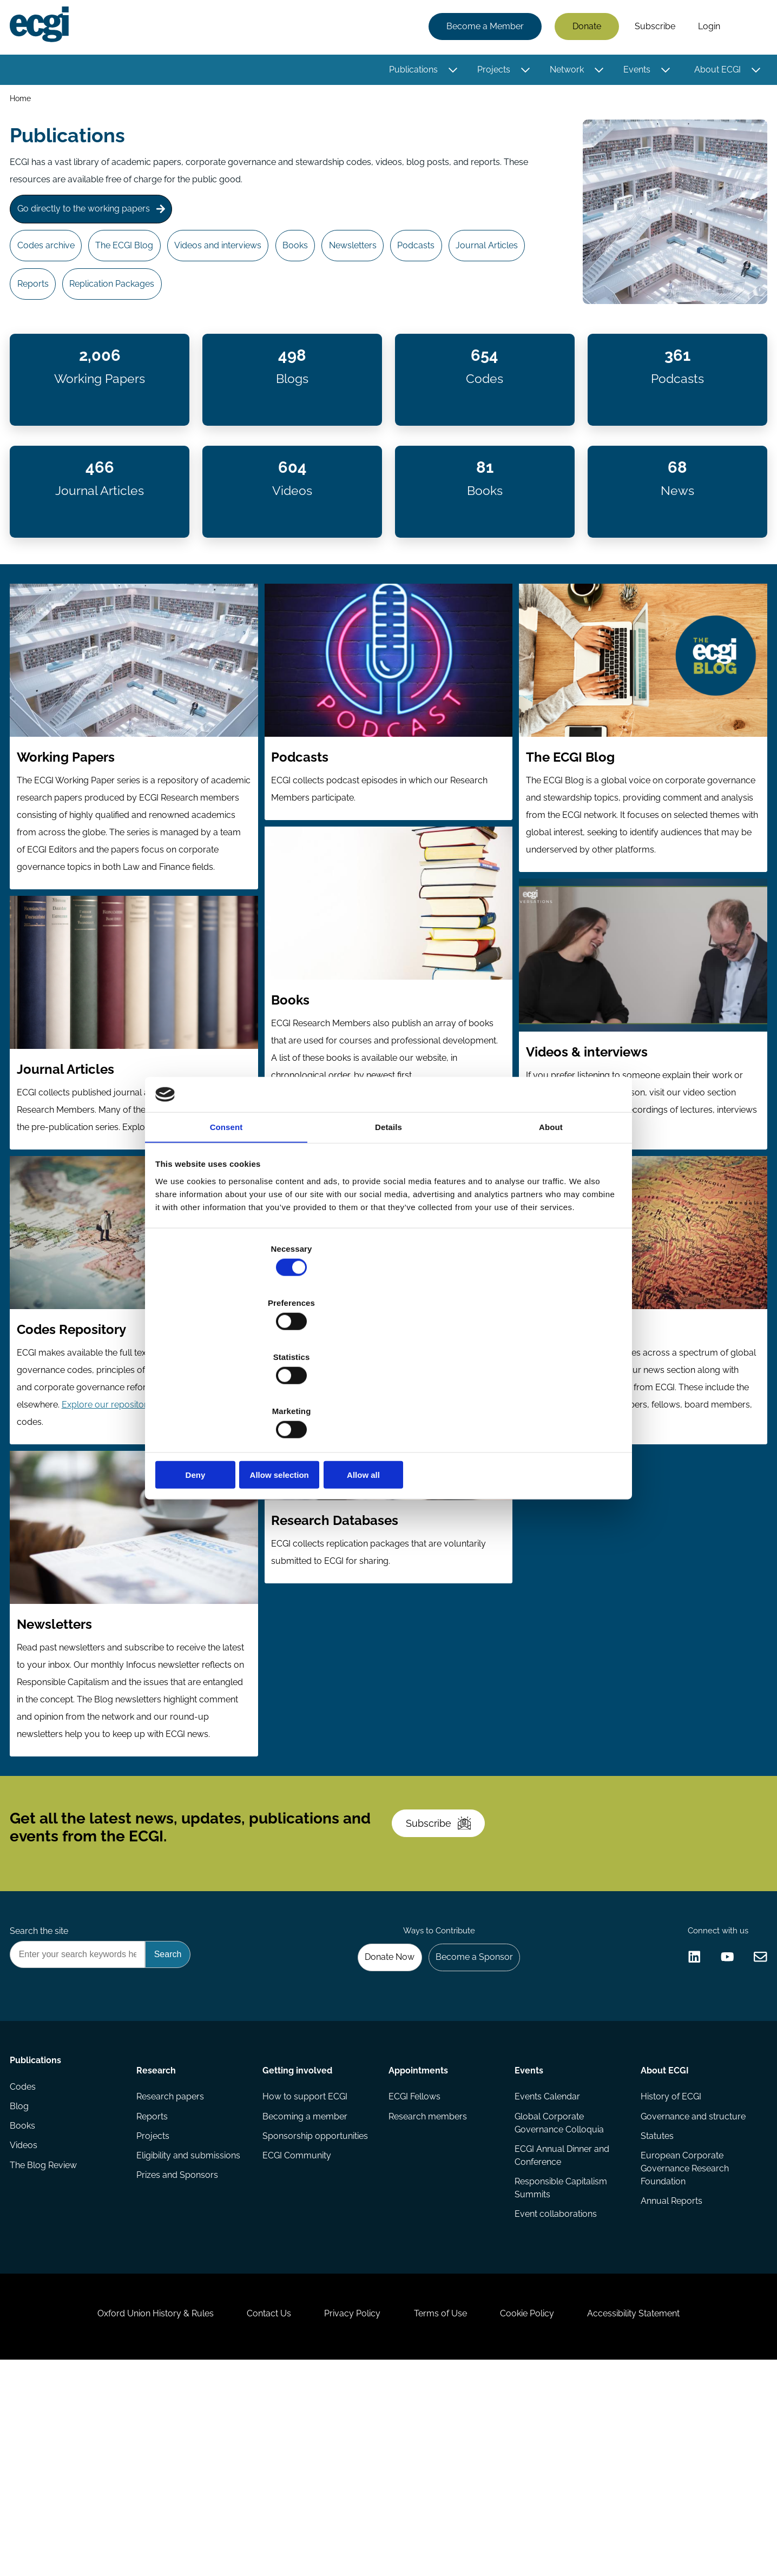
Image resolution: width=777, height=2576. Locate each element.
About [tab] (551, 1212)
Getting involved (298, 2236)
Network (563, 72)
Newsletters (382, 261)
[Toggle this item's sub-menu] (450, 72)
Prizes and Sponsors (179, 2353)
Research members (428, 2288)
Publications (410, 72)
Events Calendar (546, 2266)
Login (706, 28)
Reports (127, 305)
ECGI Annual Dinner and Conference (560, 2329)
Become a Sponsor (467, 2118)
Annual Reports (670, 2379)
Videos (27, 2331)
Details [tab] (388, 1212)
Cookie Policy (542, 2517)
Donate (583, 28)
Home (23, 102)
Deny (233, 1393)
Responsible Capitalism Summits (559, 2363)
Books (318, 261)
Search (746, 28)
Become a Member (482, 28)
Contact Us (254, 2517)
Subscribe (651, 28)
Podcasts (451, 261)
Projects (490, 72)
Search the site (42, 2089)
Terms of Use (445, 2517)
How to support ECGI (306, 2266)
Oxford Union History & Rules (130, 2517)
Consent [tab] (226, 1212)
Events (633, 72)
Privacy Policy (347, 2517)
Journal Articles (53, 305)
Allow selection (388, 1393)
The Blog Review (46, 2353)
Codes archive (51, 261)
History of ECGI (669, 2266)
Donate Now (377, 2118)
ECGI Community (298, 2331)
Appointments (418, 2236)
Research (157, 2236)
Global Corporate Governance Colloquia (558, 2294)
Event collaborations (554, 2392)
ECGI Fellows (414, 2266)
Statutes (655, 2309)
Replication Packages (212, 305)
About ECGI (714, 72)
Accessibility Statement (659, 2517)
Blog (22, 2288)
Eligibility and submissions (190, 2331)
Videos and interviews (235, 261)
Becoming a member (306, 2288)
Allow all (544, 1393)
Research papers (172, 2266)
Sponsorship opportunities (316, 2309)
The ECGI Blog (135, 261)
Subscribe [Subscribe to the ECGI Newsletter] (446, 1965)
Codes (26, 2266)
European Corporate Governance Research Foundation (683, 2344)
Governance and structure (691, 2288)
